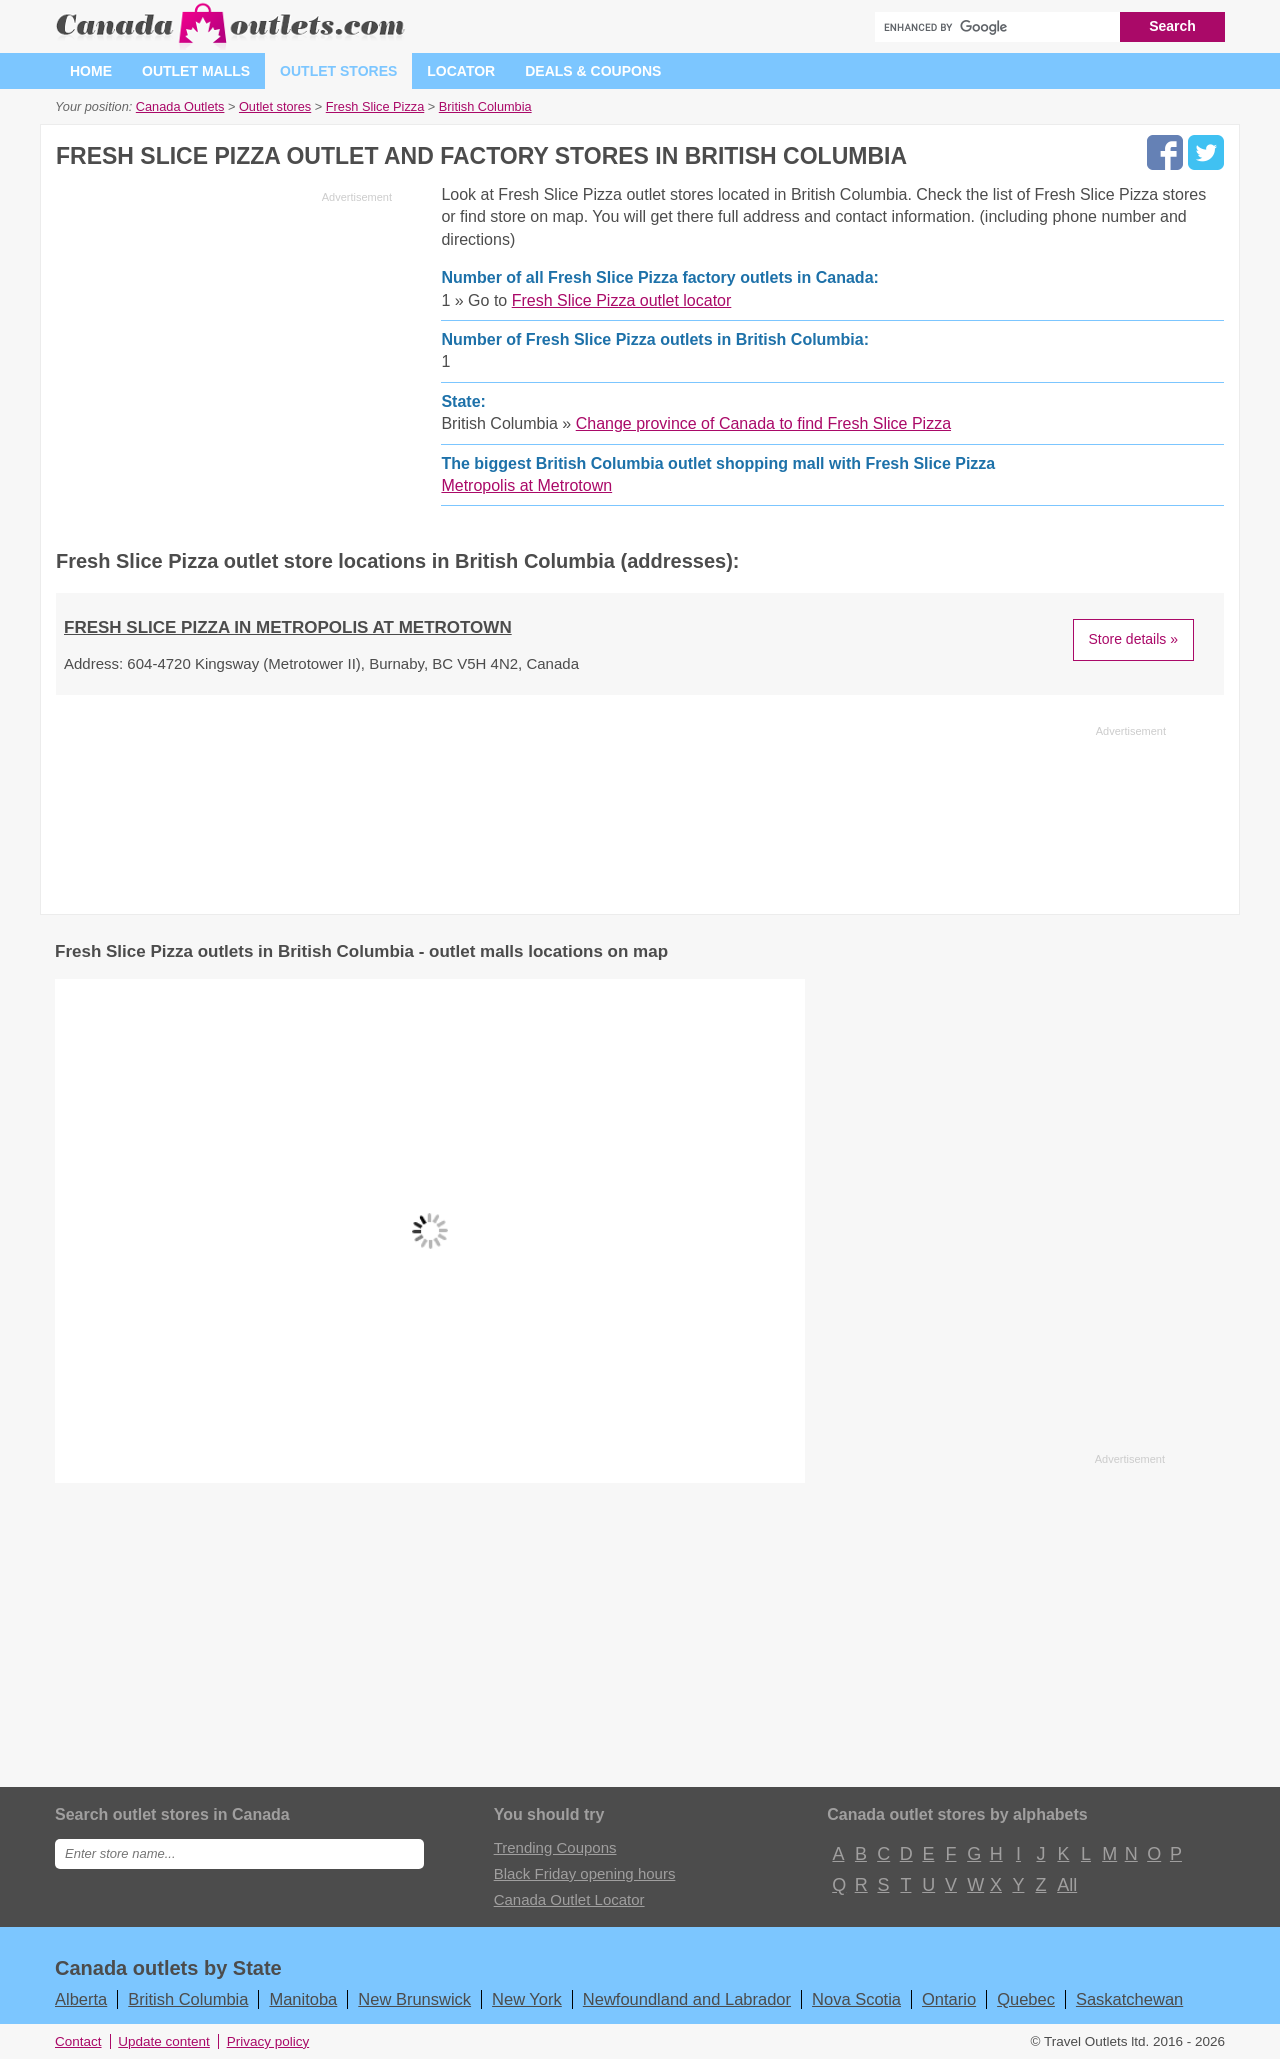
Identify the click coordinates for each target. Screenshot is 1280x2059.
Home (91, 71)
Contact (78, 2041)
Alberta (81, 1999)
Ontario (949, 1999)
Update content (164, 2041)
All (1066, 1885)
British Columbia (188, 1999)
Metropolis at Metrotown (526, 485)
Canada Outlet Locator (569, 1899)
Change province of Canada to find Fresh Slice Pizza (763, 423)
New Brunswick (414, 1999)
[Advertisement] (224, 350)
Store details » (1134, 639)
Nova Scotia (856, 1999)
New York (527, 1999)
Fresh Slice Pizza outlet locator (622, 300)
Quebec (1026, 1999)
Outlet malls (196, 71)
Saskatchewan (1129, 1999)
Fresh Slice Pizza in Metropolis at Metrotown (288, 627)
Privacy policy (268, 2041)
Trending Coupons (555, 1847)
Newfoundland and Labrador (687, 1999)
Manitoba (303, 1999)
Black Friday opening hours (585, 1873)
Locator (461, 71)
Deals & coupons (593, 71)
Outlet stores (338, 71)
